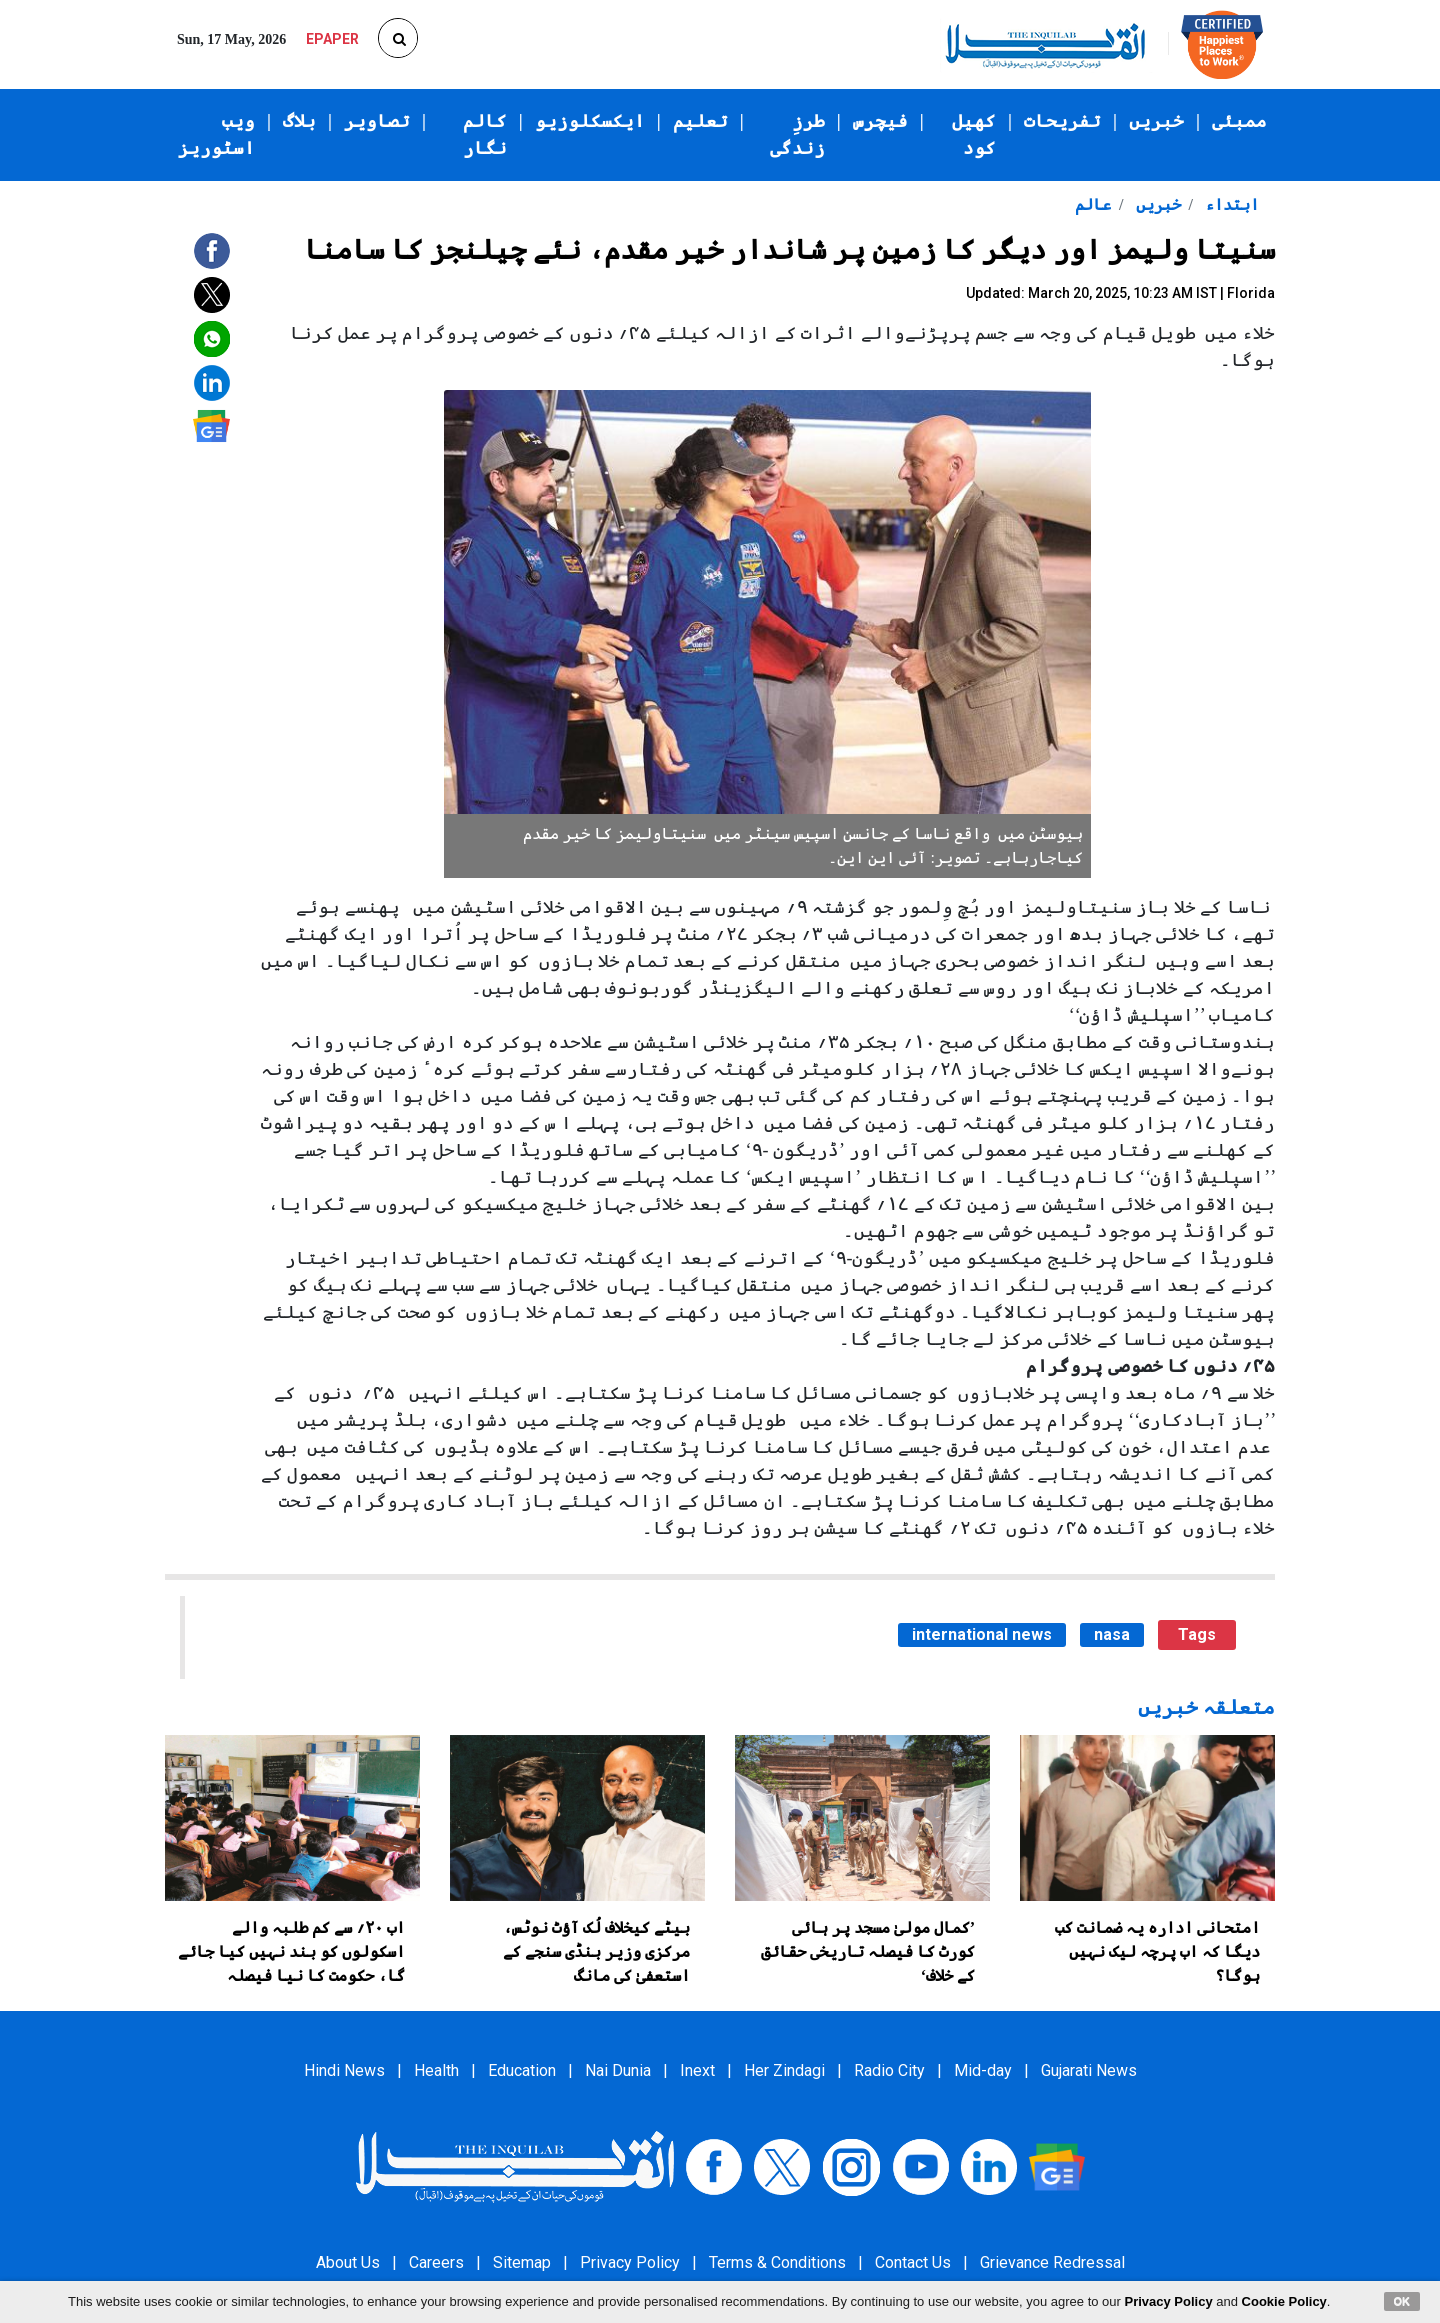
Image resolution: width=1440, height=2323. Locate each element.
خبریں (1156, 121)
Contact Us (913, 2262)
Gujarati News (1089, 2070)
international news (982, 1634)
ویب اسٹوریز (216, 134)
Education (522, 2070)
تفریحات (1062, 121)
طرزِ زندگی (797, 134)
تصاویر (377, 121)
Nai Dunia (618, 2070)
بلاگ (299, 121)
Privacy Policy (630, 2262)
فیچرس (880, 121)
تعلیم (700, 121)
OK (1402, 2301)
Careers (436, 2262)
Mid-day (983, 2070)
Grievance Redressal (1052, 2262)
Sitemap (522, 2262)
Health (436, 2070)
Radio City (889, 2070)
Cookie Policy (1284, 2301)
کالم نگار (485, 134)
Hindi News (344, 2070)
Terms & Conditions (777, 2262)
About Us (348, 2262)
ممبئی (1239, 121)
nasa (1112, 1634)
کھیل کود (974, 134)
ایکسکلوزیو (590, 121)
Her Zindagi (784, 2070)
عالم (1093, 204)
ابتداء (1230, 204)
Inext (697, 2070)
